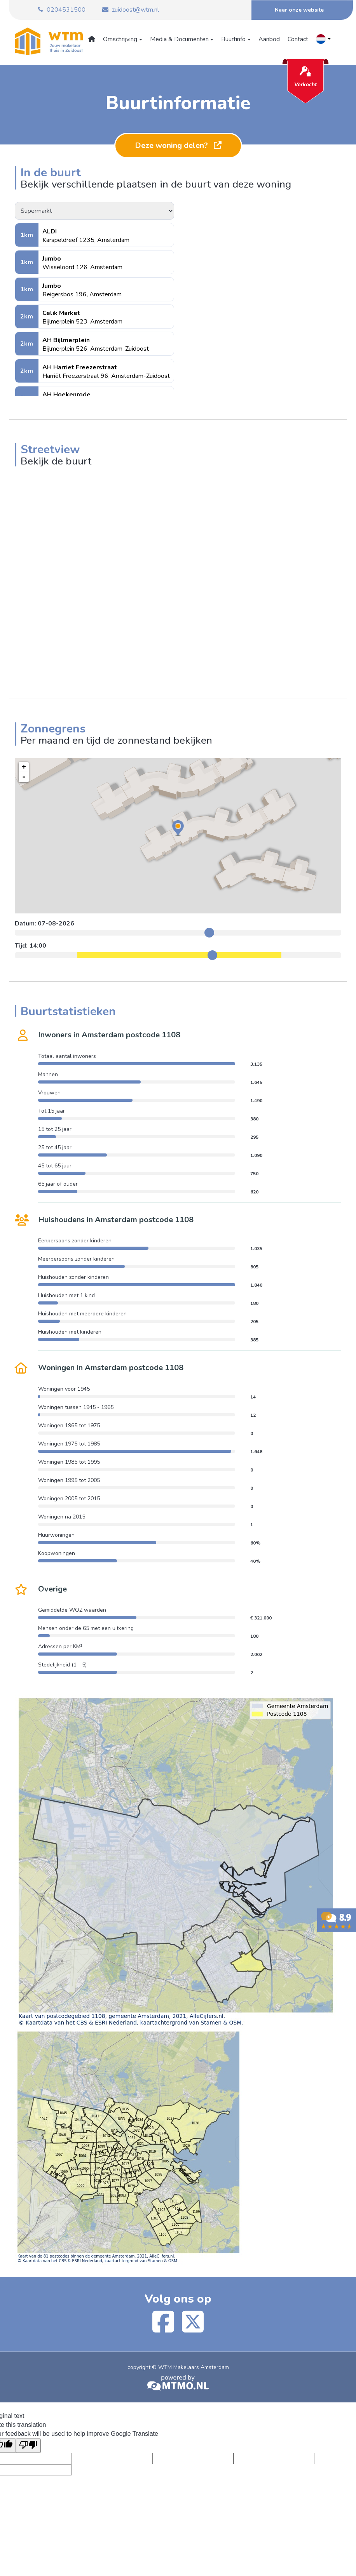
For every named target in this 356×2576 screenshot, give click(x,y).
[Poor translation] (28, 2446)
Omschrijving (121, 39)
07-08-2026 (56, 923)
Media (180, 39)
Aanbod (269, 39)
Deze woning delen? (178, 145)
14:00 (37, 945)
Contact (298, 39)
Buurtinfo (234, 39)
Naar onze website (299, 10)
